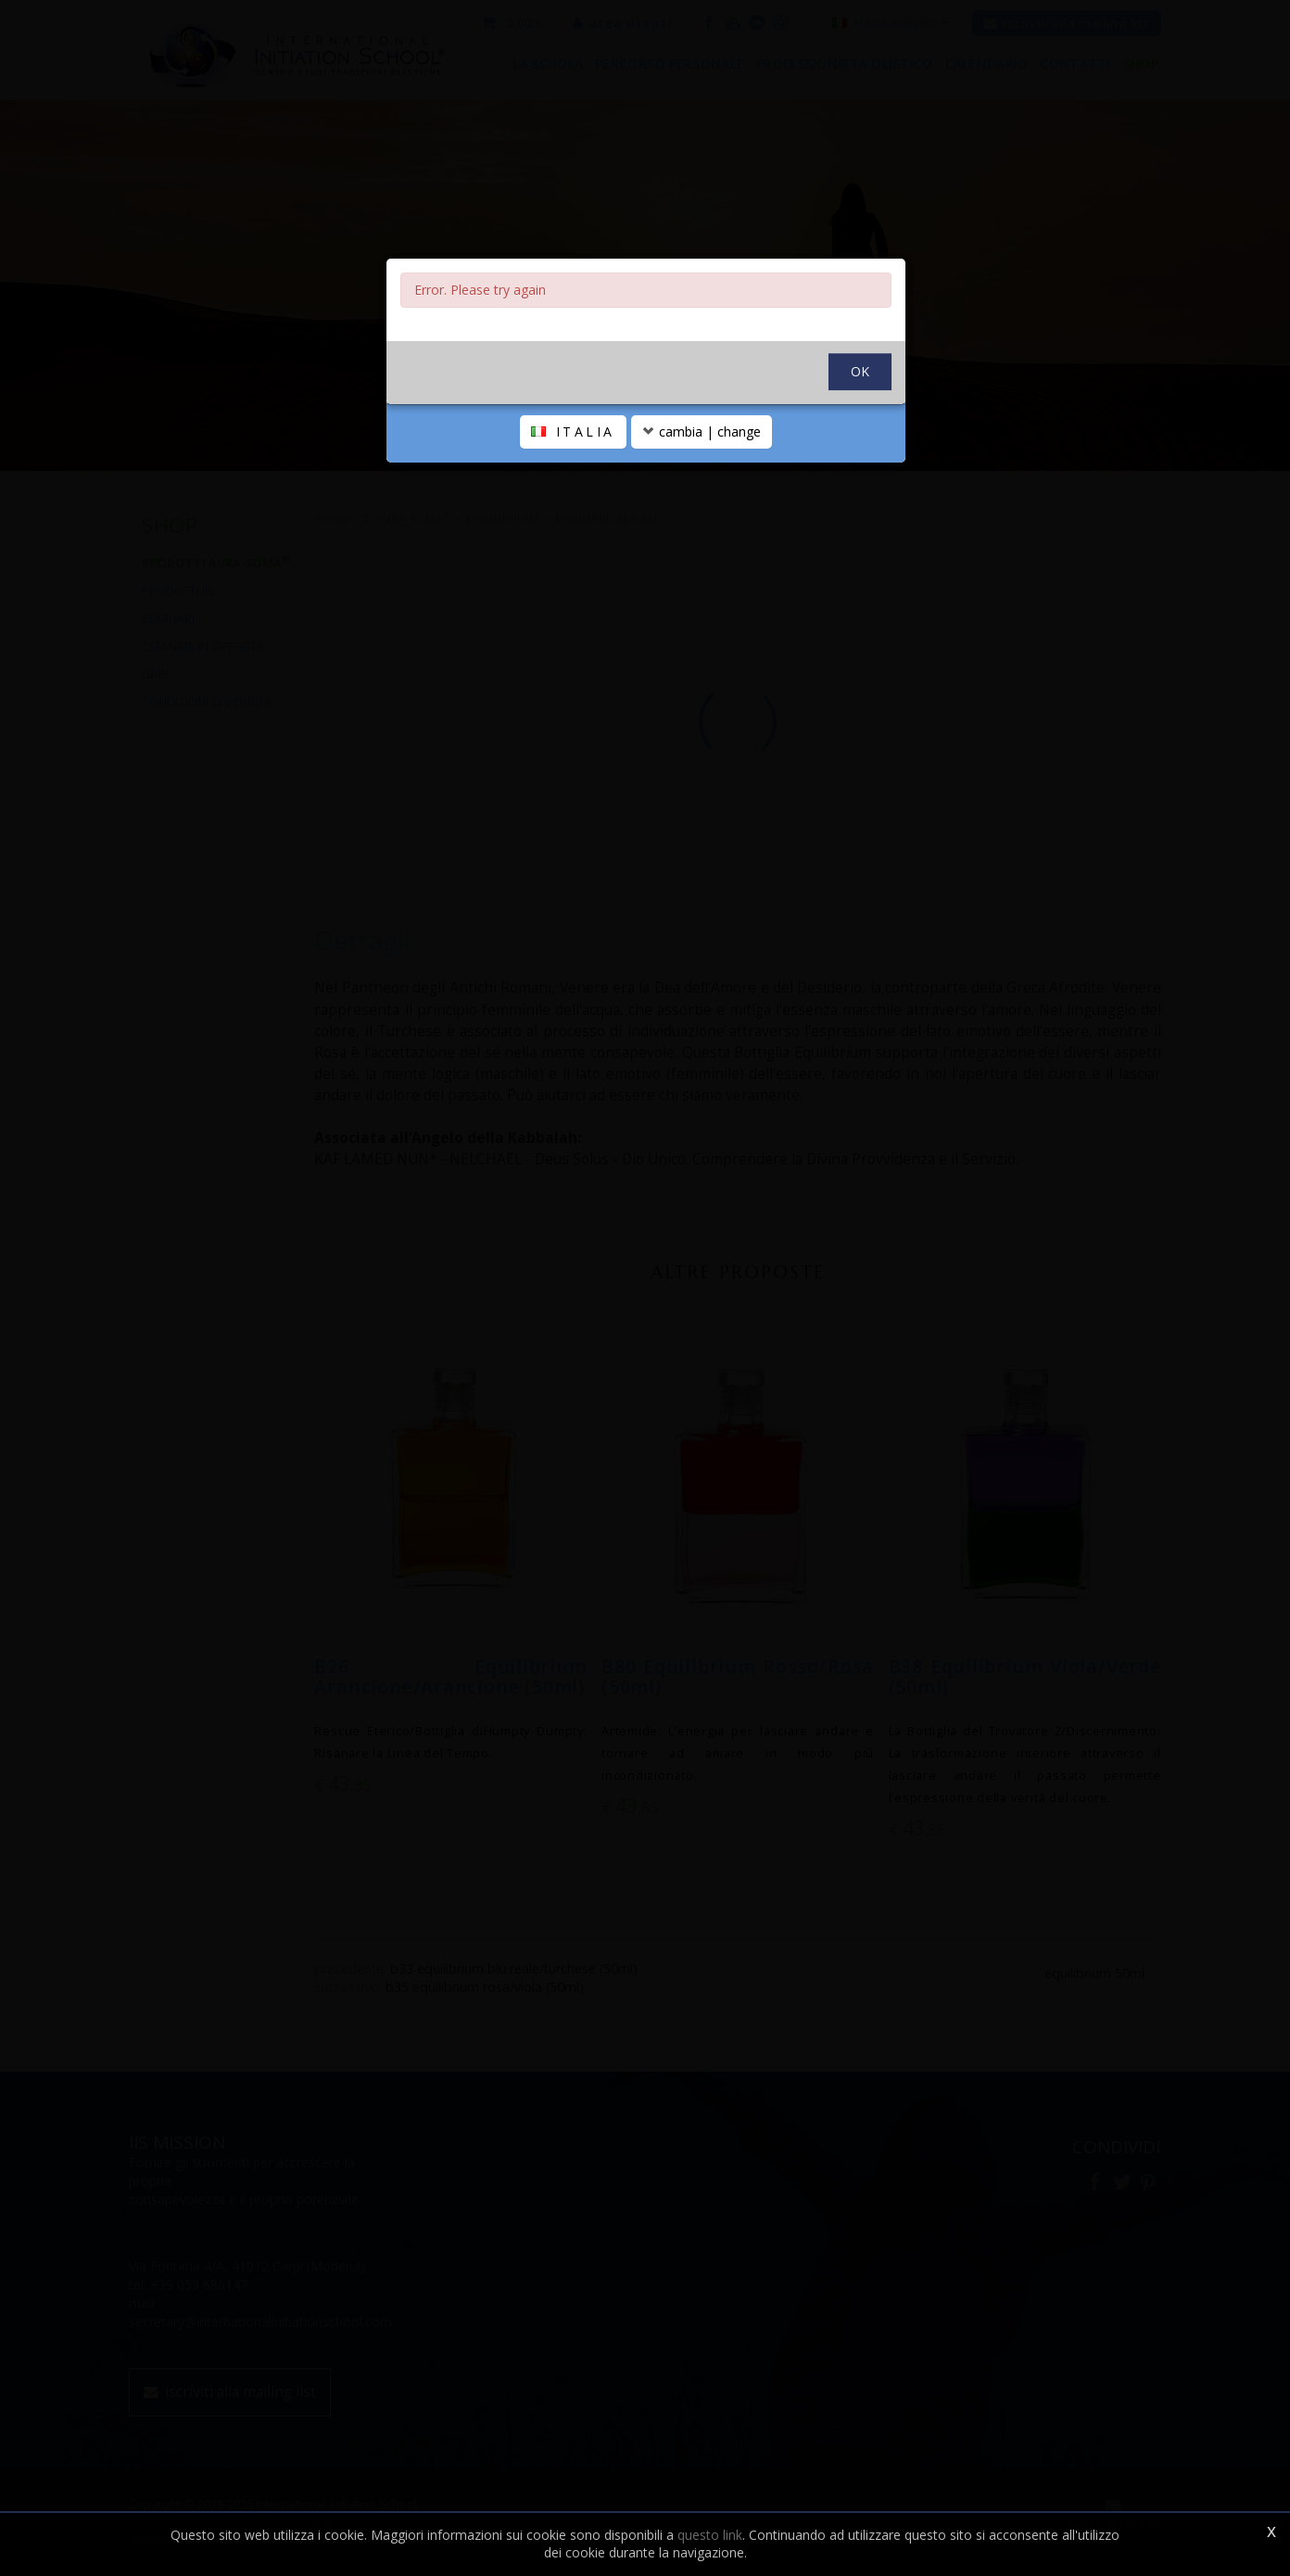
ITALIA (573, 431)
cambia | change (701, 431)
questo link (709, 2535)
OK (860, 371)
